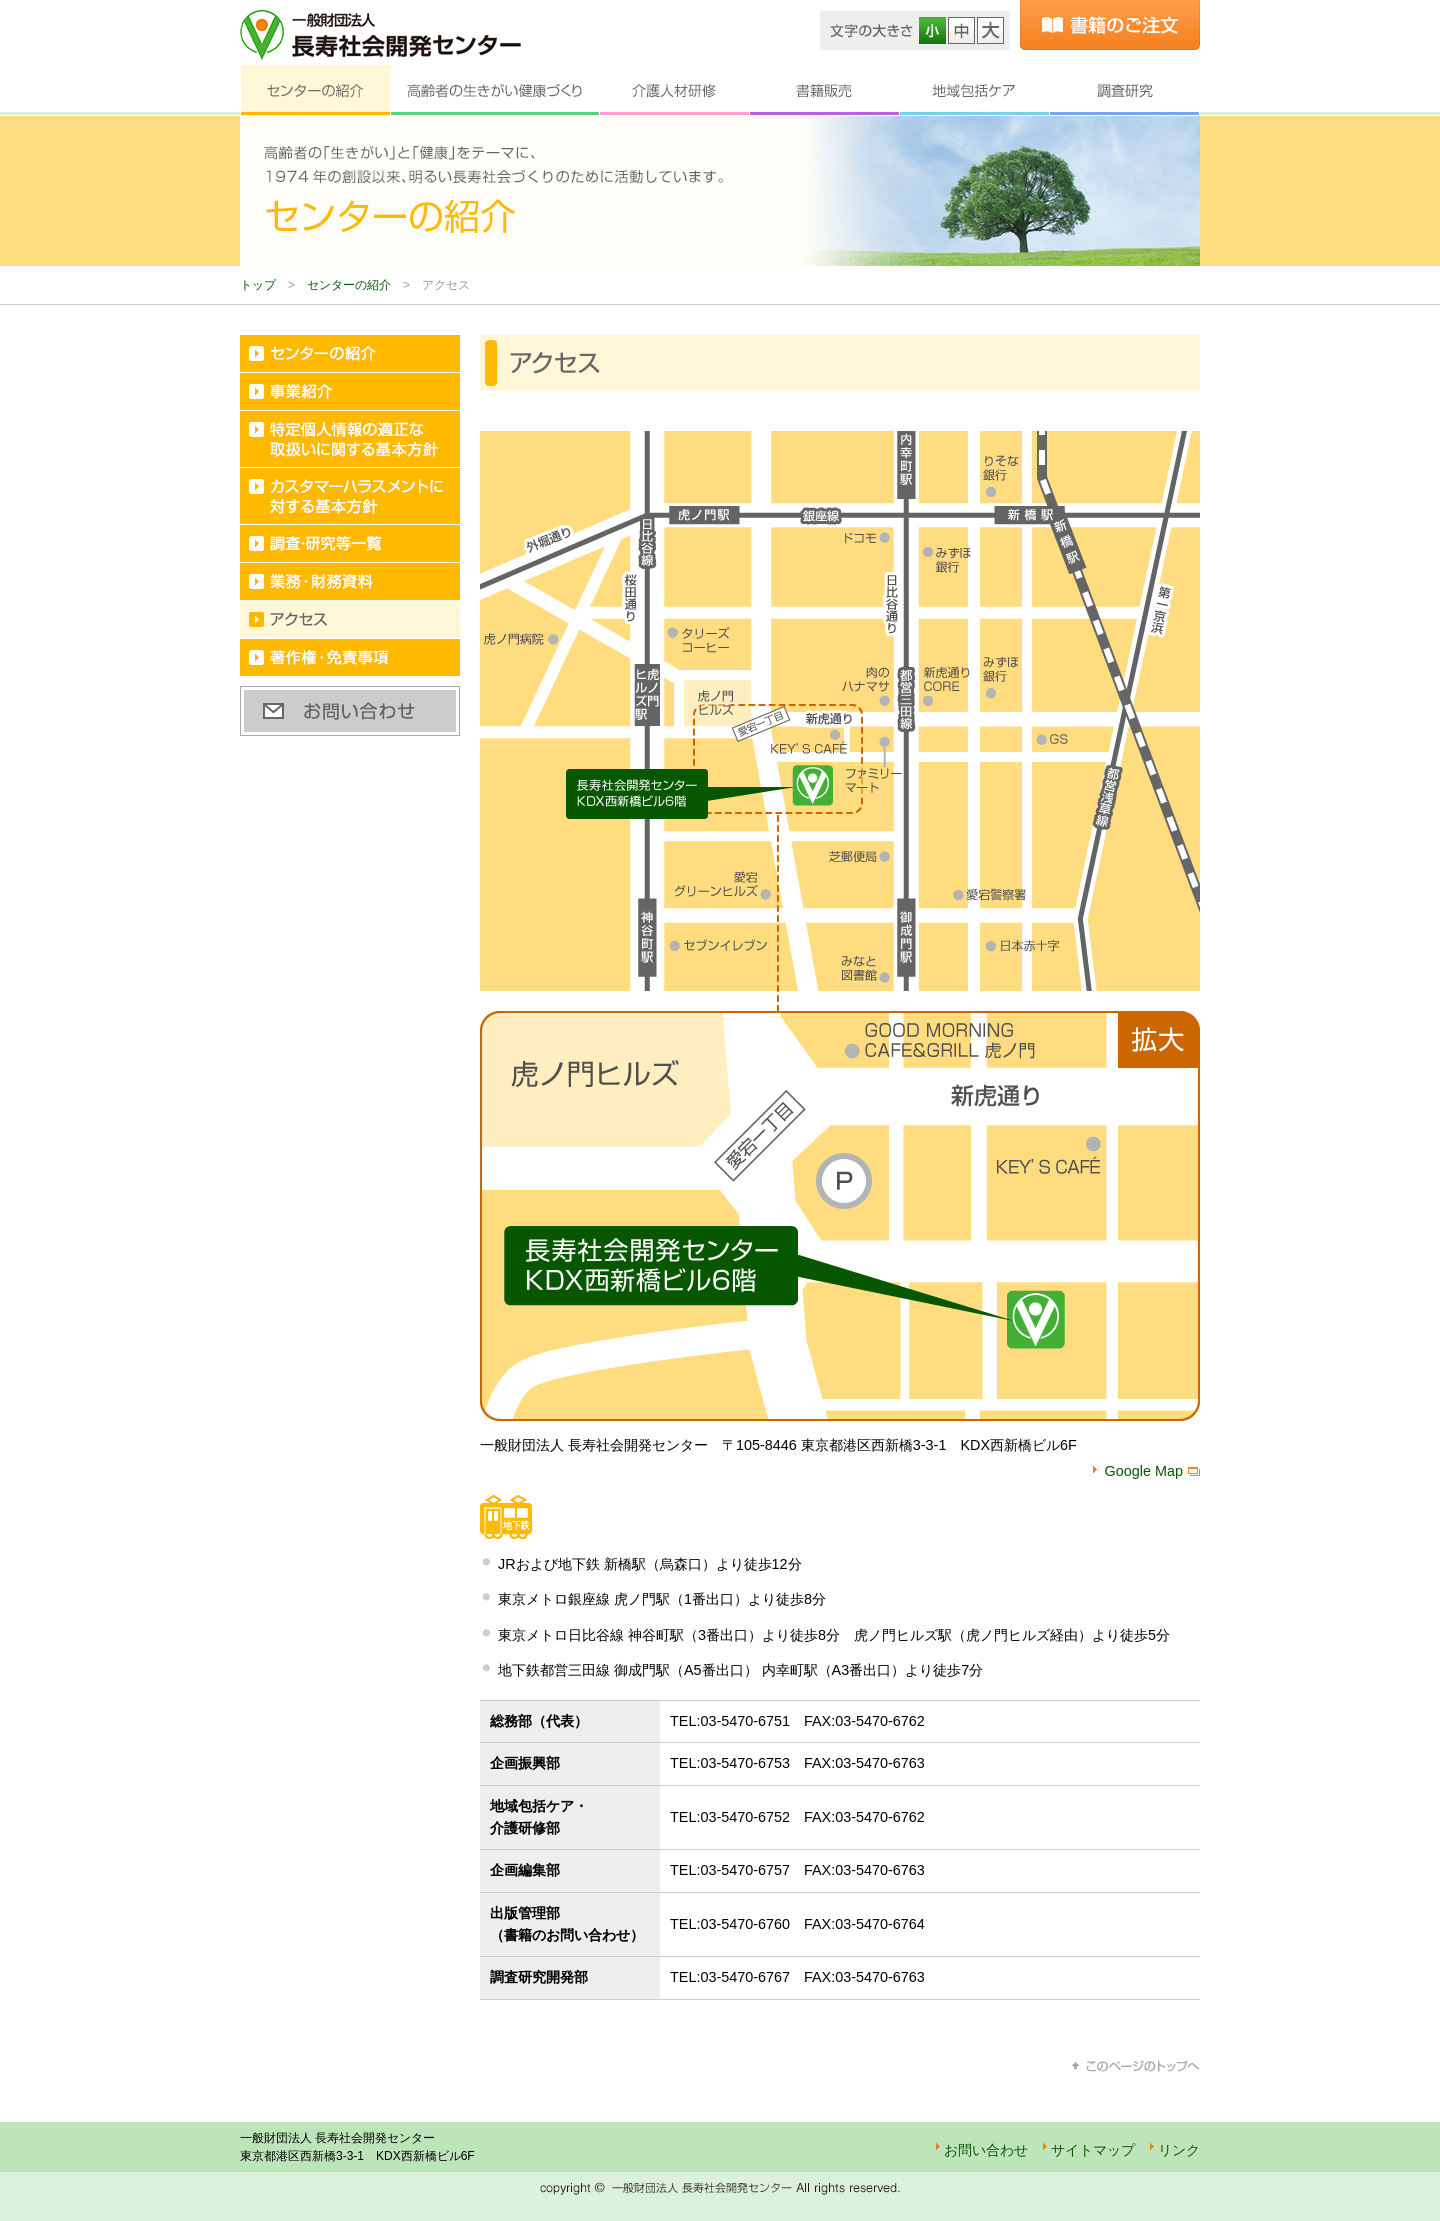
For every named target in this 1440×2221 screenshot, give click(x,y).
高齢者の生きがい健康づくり (494, 90)
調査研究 (1124, 90)
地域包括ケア (974, 90)
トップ (258, 285)
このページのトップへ (1136, 2066)
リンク (1179, 2150)
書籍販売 (824, 90)
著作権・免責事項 (350, 658)
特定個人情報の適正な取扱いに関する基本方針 (350, 439)
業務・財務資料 (350, 582)
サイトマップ (1093, 2150)
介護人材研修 (674, 90)
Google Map (1144, 1471)
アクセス (350, 620)
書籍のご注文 (1110, 25)
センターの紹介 (315, 90)
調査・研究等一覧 (350, 544)
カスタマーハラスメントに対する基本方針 (350, 496)
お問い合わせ (350, 711)
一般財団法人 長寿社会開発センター (380, 35)
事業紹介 (350, 392)
